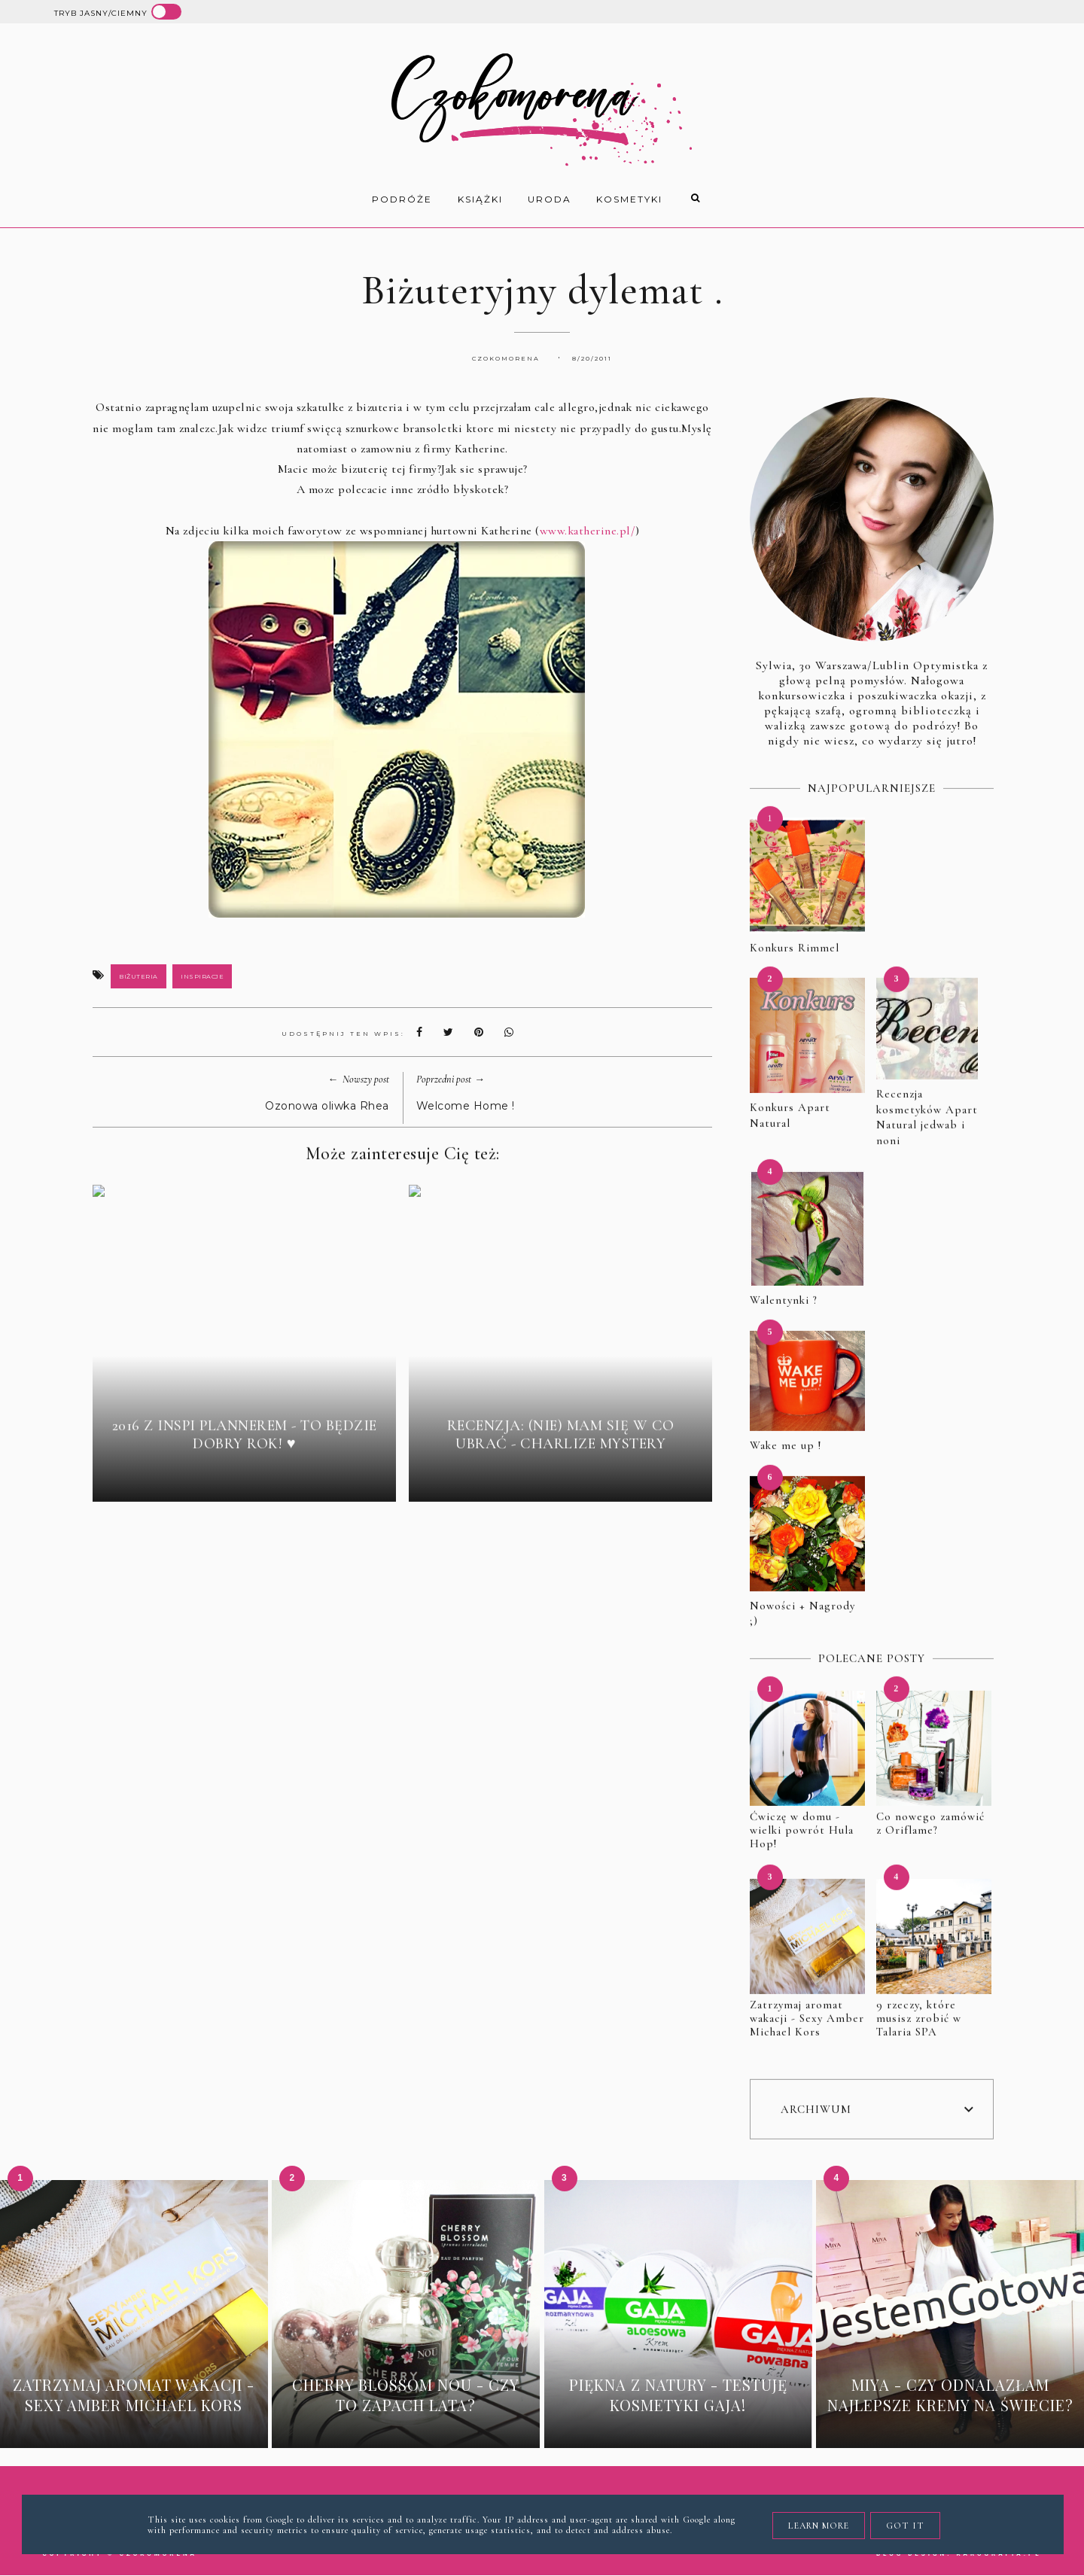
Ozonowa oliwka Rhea (327, 1106)
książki (480, 199)
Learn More (818, 2525)
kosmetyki (629, 199)
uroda (549, 199)
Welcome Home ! (465, 1106)
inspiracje (202, 976)
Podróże (402, 199)
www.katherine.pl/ (588, 530)
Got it (905, 2525)
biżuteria (138, 976)
